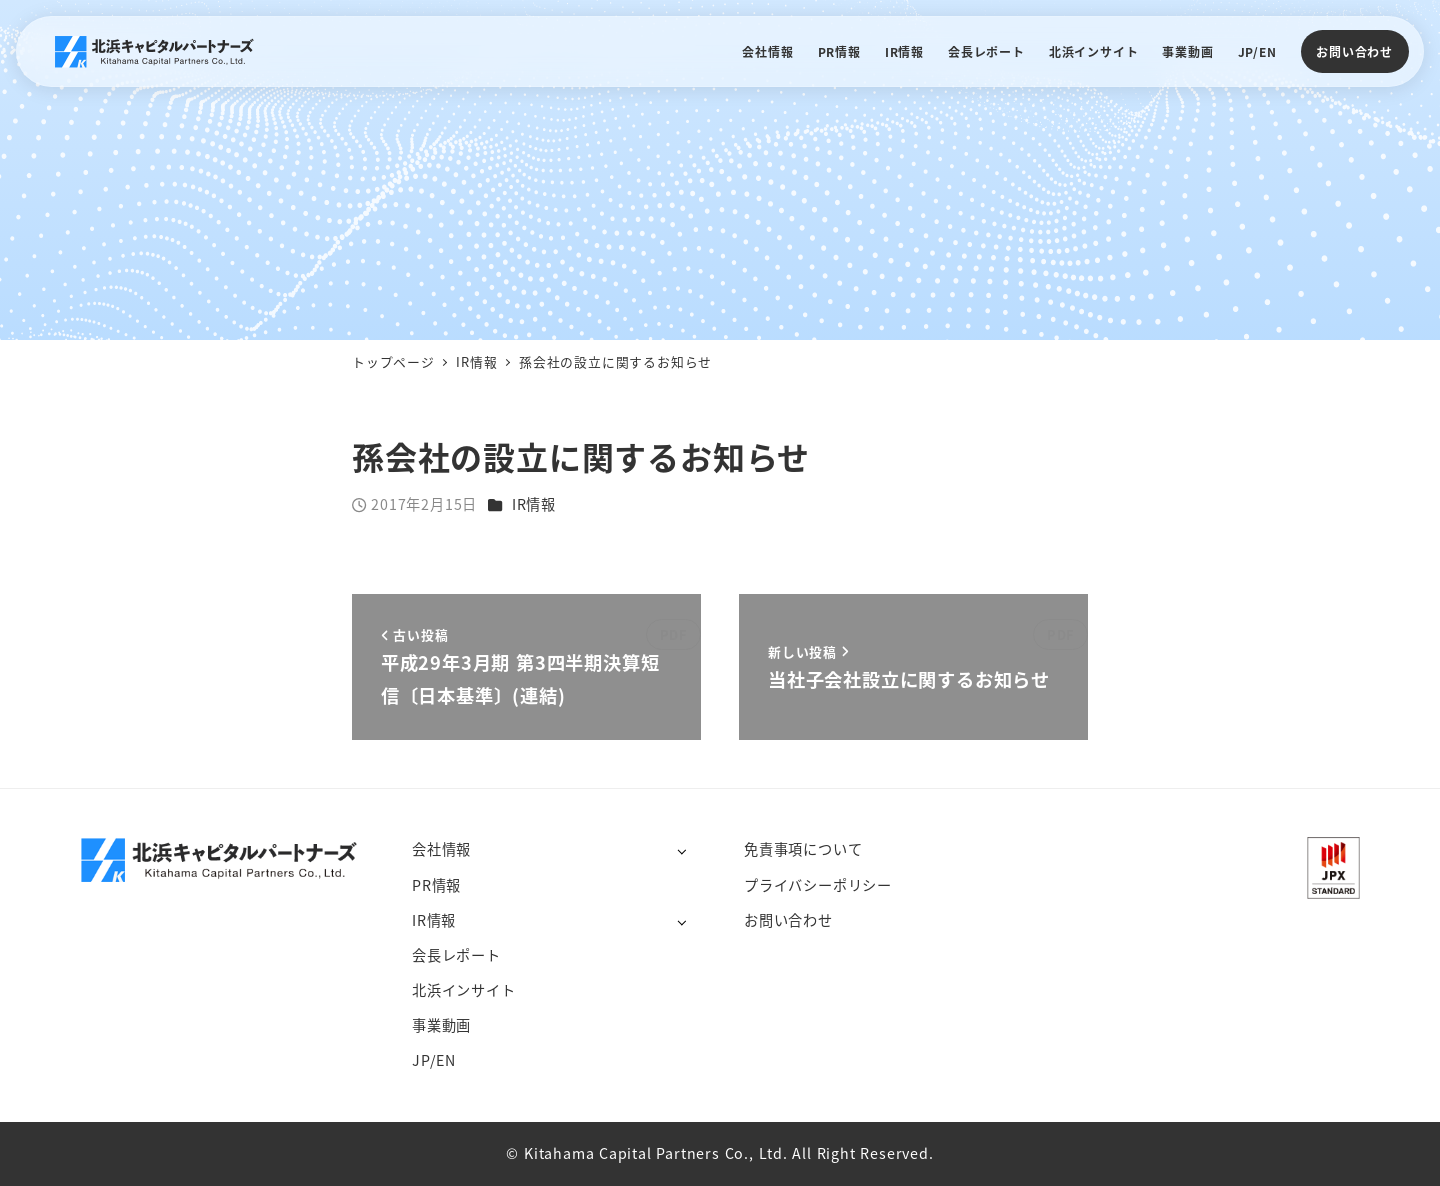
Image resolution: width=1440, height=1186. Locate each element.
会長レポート (456, 955)
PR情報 (436, 885)
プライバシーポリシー (818, 885)
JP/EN (434, 1060)
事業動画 (441, 1025)
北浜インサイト (464, 990)
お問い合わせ (1354, 51)
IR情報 (534, 504)
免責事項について (803, 849)
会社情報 (441, 849)
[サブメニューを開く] (681, 850)
